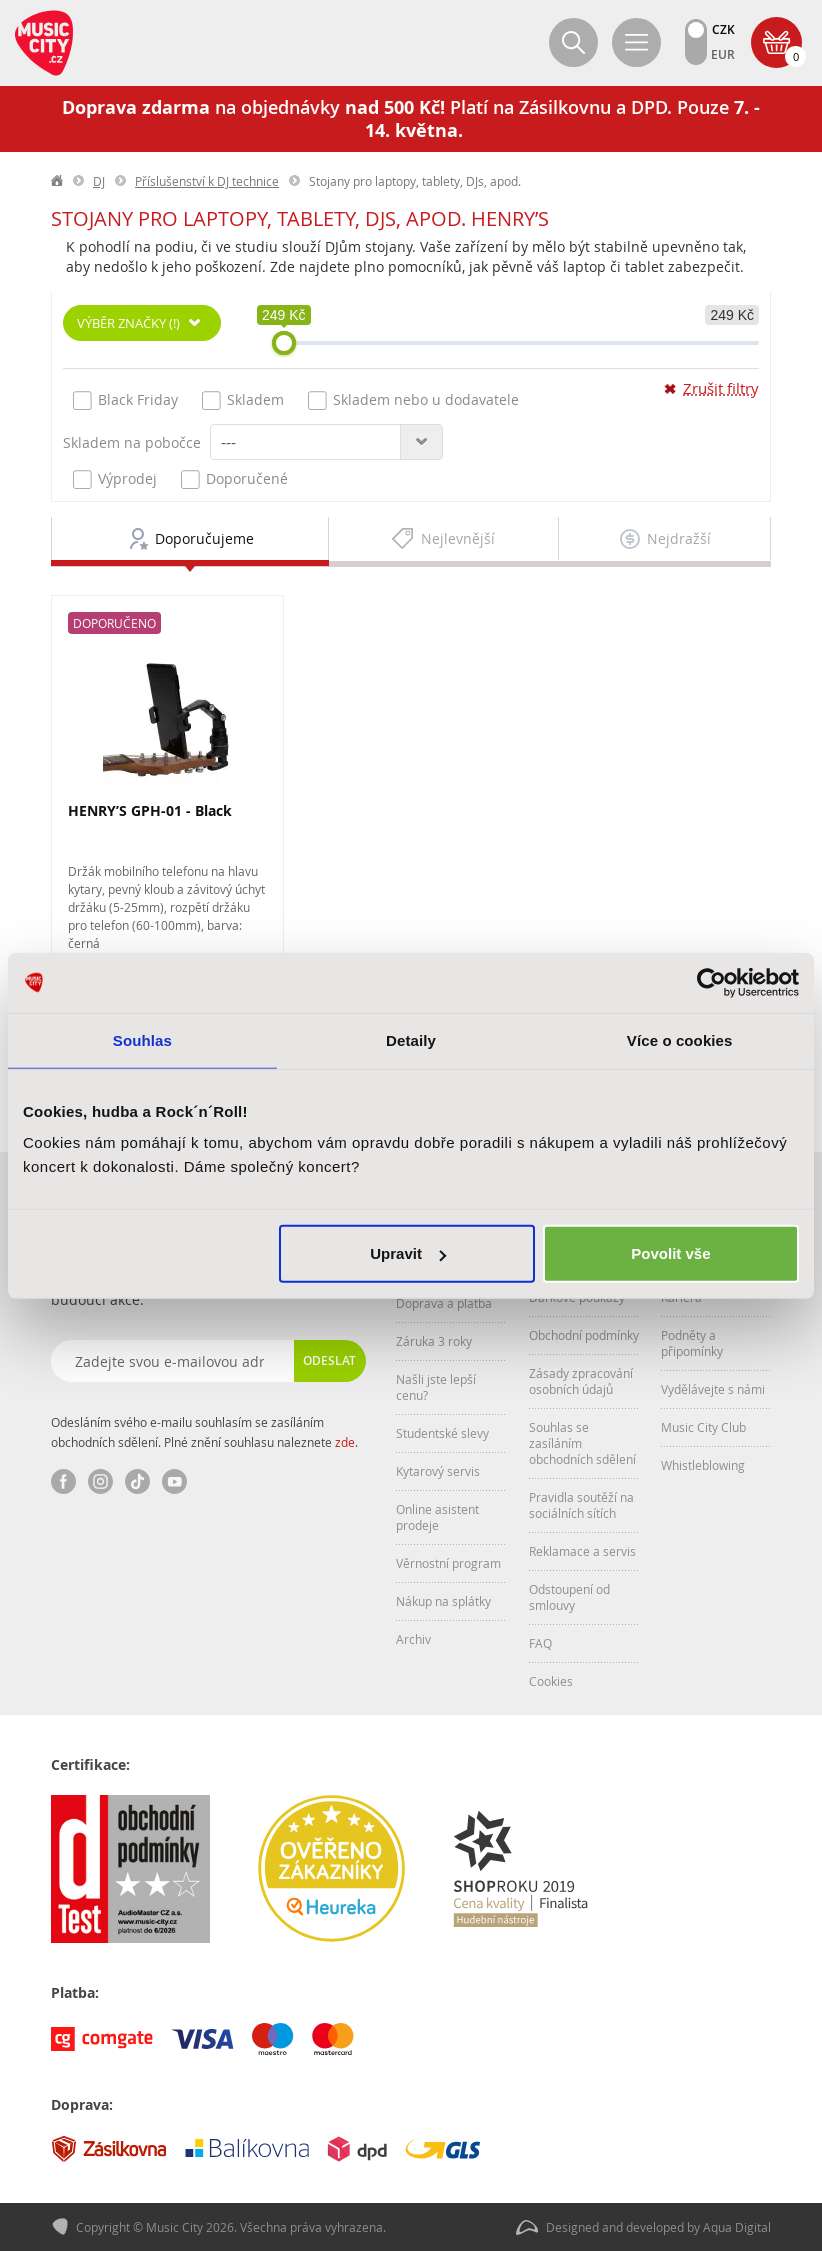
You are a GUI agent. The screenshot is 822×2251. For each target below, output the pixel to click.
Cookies (551, 1681)
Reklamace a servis (582, 1551)
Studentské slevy (442, 1433)
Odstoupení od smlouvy (569, 1597)
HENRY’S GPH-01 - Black (150, 810)
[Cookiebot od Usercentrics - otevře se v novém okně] (711, 982)
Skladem (243, 400)
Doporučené (234, 479)
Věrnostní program (448, 1563)
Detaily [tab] (411, 1039)
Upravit (408, 1253)
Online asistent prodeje (437, 1517)
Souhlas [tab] (142, 1039)
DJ (99, 181)
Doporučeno (114, 623)
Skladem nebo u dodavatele (413, 400)
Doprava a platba (444, 1303)
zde (345, 1442)
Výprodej (115, 479)
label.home (58, 181)
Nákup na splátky (443, 1601)
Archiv (413, 1639)
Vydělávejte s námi (713, 1389)
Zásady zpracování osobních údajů (581, 1381)
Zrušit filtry (721, 388)
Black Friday (125, 400)
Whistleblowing (703, 1465)
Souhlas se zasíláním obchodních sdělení (582, 1443)
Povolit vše (670, 1253)
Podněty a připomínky (692, 1343)
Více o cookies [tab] (680, 1039)
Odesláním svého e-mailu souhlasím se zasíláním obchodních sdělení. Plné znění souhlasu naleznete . (204, 1432)
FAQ (540, 1643)
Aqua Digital (737, 2227)
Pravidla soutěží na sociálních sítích (581, 1505)
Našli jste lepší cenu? (436, 1387)
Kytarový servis (438, 1471)
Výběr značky (128, 323)
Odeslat (329, 1360)
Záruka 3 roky (434, 1341)
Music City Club (703, 1427)
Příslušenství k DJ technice (207, 181)
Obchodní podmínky (584, 1335)
